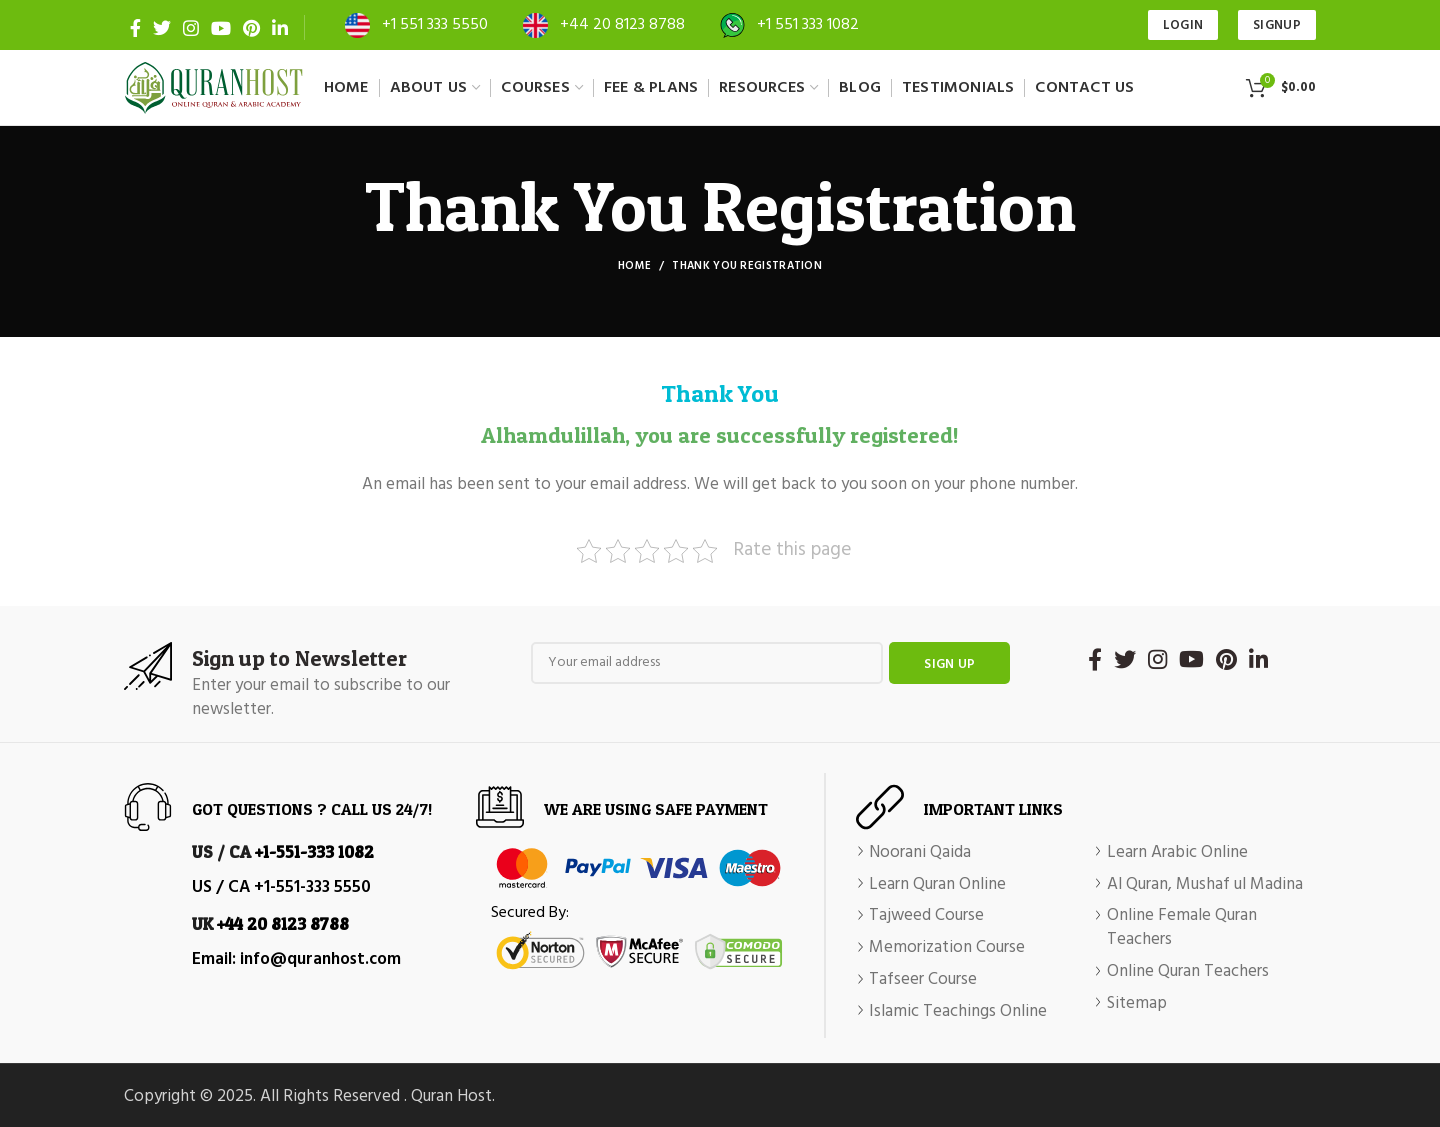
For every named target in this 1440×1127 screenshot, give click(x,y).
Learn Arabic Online (1177, 853)
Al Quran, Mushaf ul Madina (1205, 885)
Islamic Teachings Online (958, 1012)
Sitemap (1137, 1004)
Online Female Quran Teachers (1182, 928)
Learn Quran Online (937, 885)
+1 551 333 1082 (808, 25)
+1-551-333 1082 (314, 851)
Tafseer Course (923, 980)
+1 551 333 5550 (435, 25)
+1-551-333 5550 (312, 887)
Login (1183, 25)
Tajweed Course (926, 916)
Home (634, 266)
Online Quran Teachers (1188, 972)
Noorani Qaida (920, 853)
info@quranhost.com (320, 959)
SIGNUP (1277, 25)
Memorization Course (947, 948)
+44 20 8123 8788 (622, 25)
